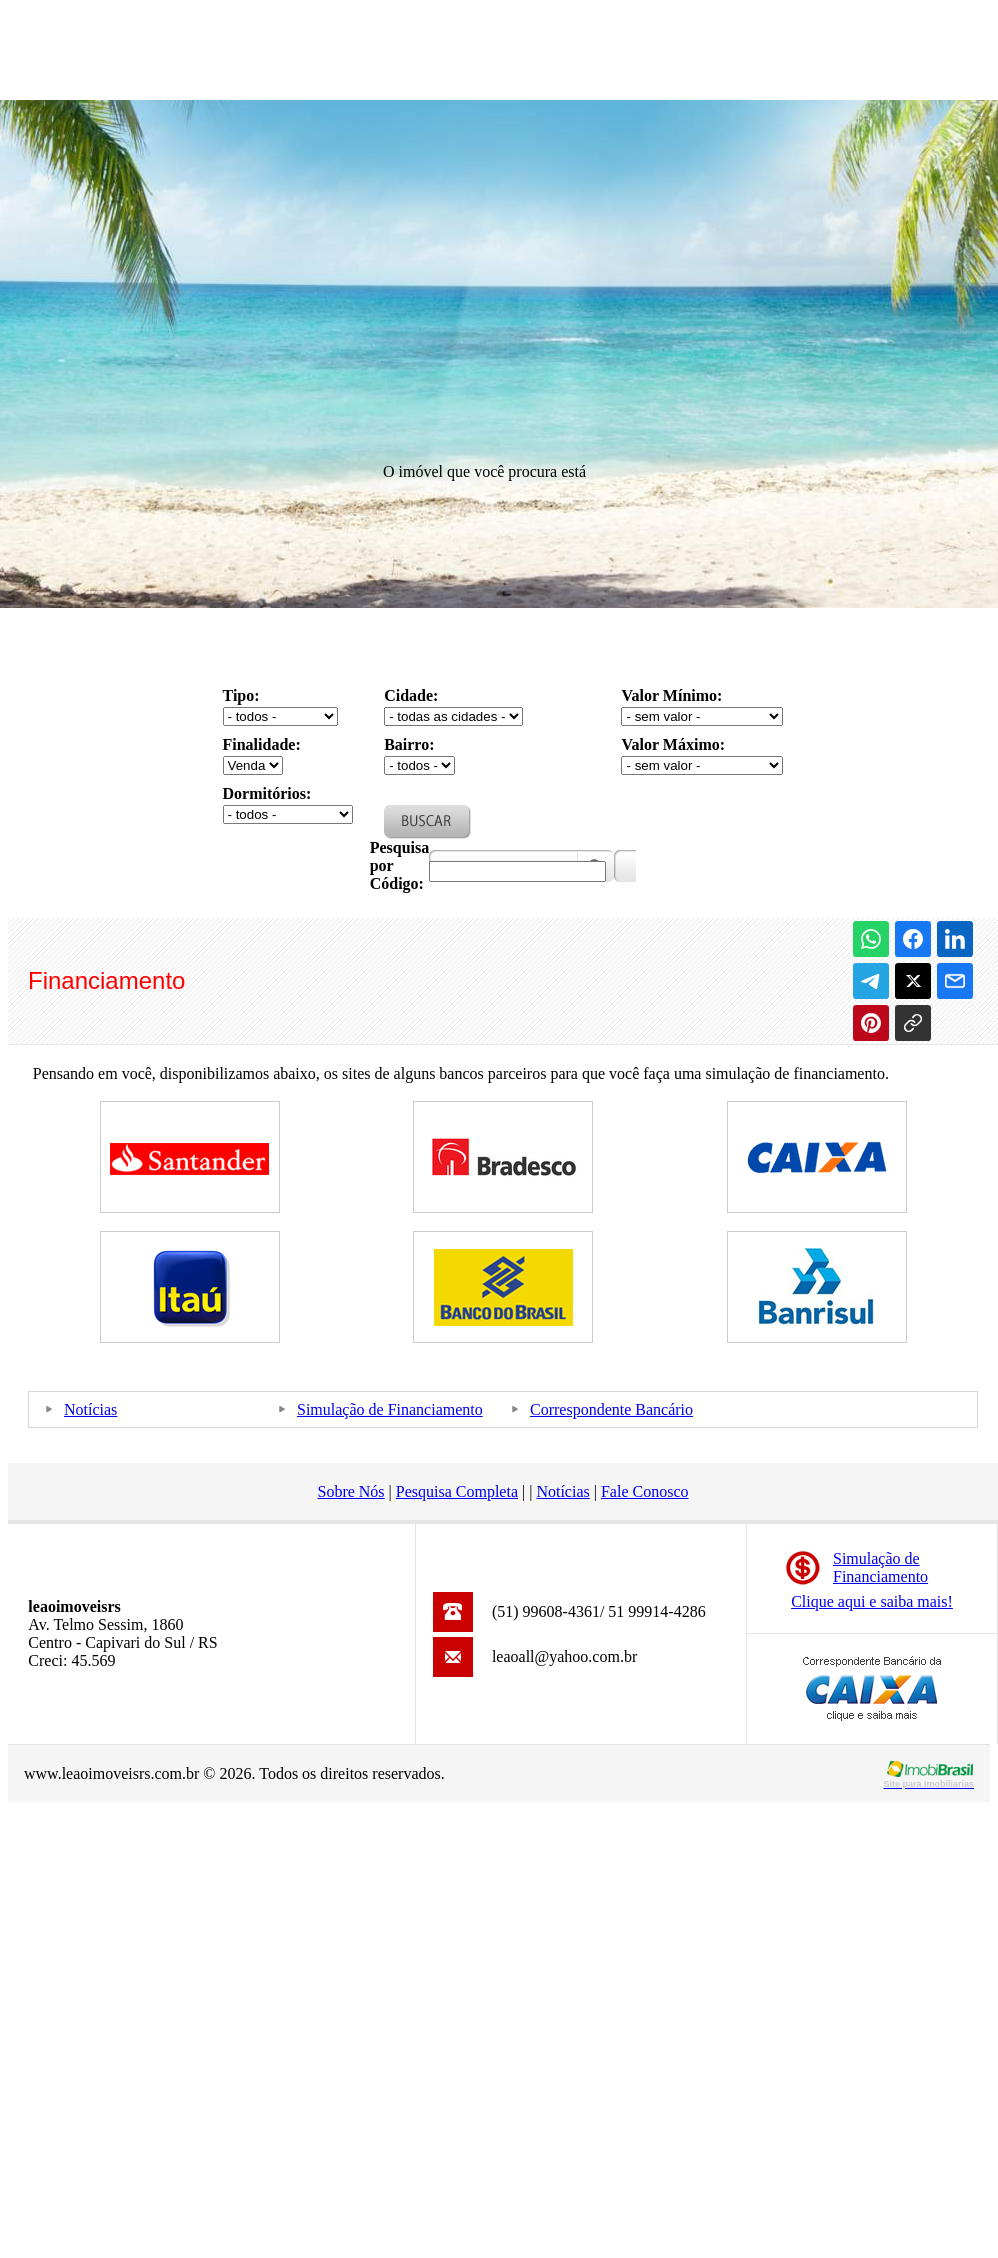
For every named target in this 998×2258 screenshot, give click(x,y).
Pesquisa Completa (457, 1491)
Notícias (90, 1409)
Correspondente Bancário (611, 1409)
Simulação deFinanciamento (880, 1567)
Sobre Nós (350, 1491)
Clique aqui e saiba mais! (872, 1601)
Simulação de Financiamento (390, 1409)
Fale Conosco (645, 1491)
